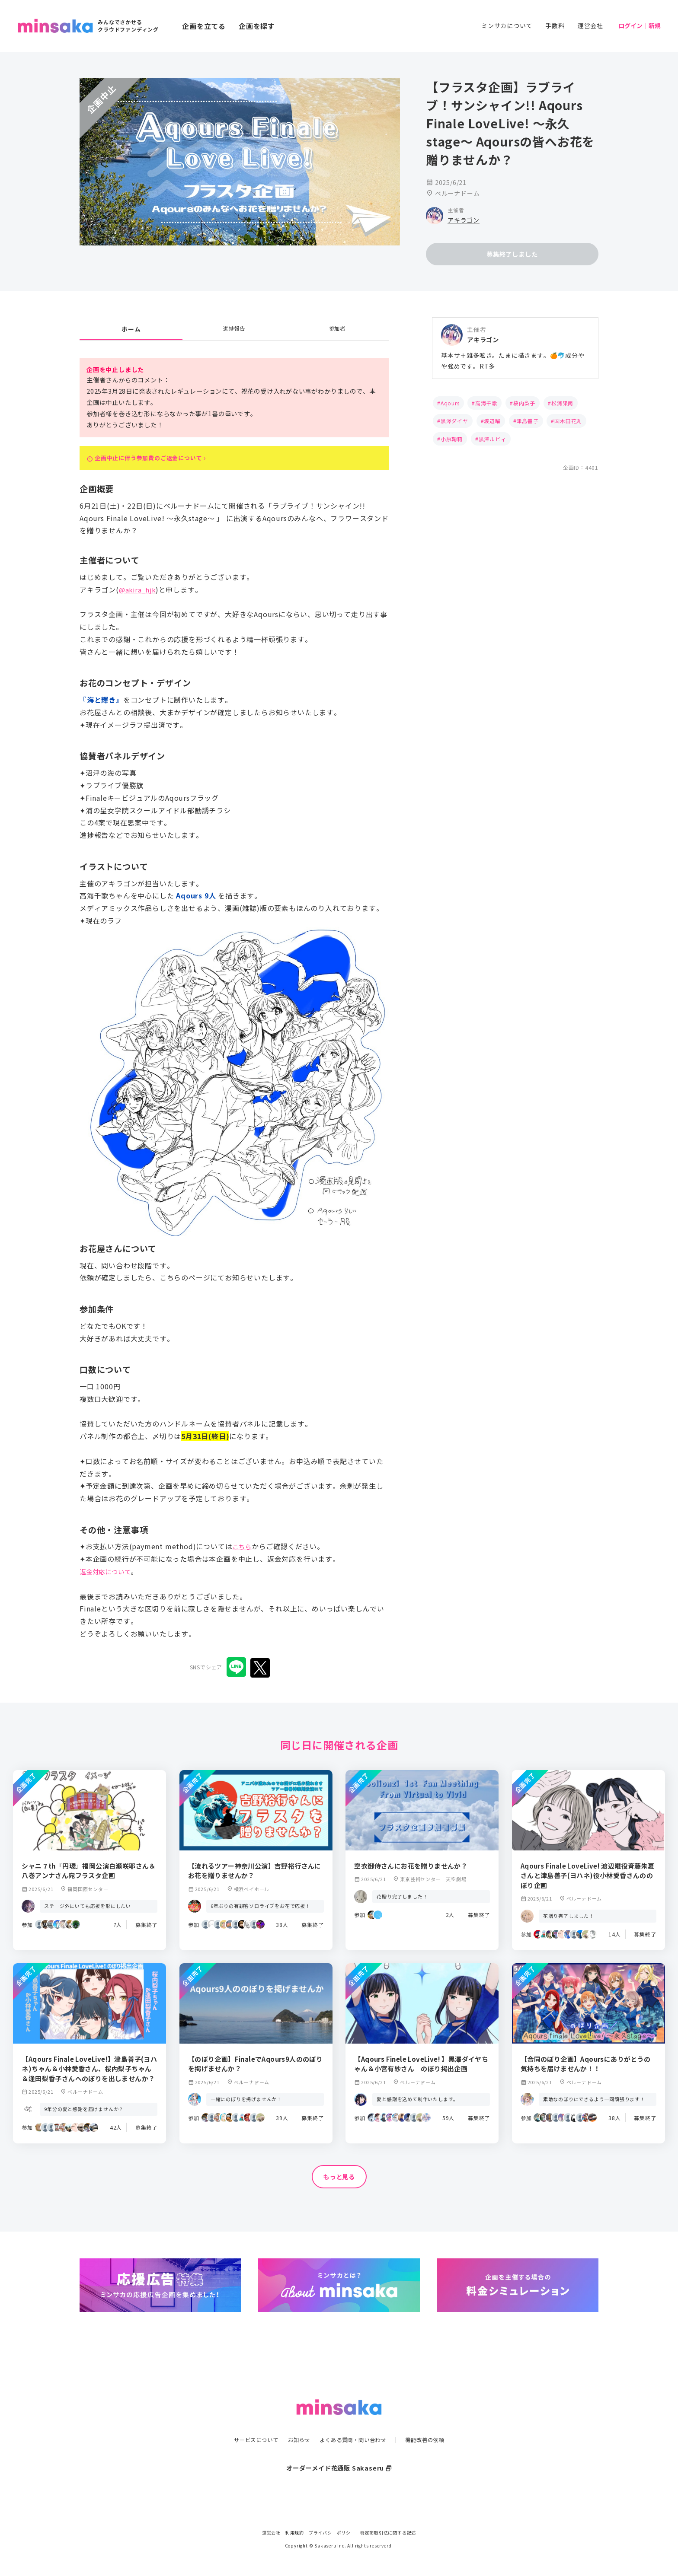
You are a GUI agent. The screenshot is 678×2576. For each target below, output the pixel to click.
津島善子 (527, 422)
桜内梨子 (524, 404)
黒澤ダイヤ (454, 422)
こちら (243, 1553)
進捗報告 (234, 330)
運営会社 (590, 25)
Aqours (450, 404)
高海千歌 (486, 404)
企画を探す (257, 26)
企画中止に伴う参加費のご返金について (162, 461)
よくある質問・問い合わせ (355, 2422)
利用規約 (294, 2532)
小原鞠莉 (452, 440)
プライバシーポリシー (332, 2532)
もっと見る (339, 2184)
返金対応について (109, 1578)
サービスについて (246, 2422)
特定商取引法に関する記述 (388, 2532)
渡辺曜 (492, 422)
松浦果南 (562, 404)
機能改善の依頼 (435, 2422)
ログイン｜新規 (639, 25)
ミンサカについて (506, 25)
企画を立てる (204, 26)
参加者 (337, 330)
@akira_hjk (138, 596)
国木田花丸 (568, 422)
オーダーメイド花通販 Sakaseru (339, 2450)
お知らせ (294, 2422)
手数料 (554, 25)
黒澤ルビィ (492, 440)
